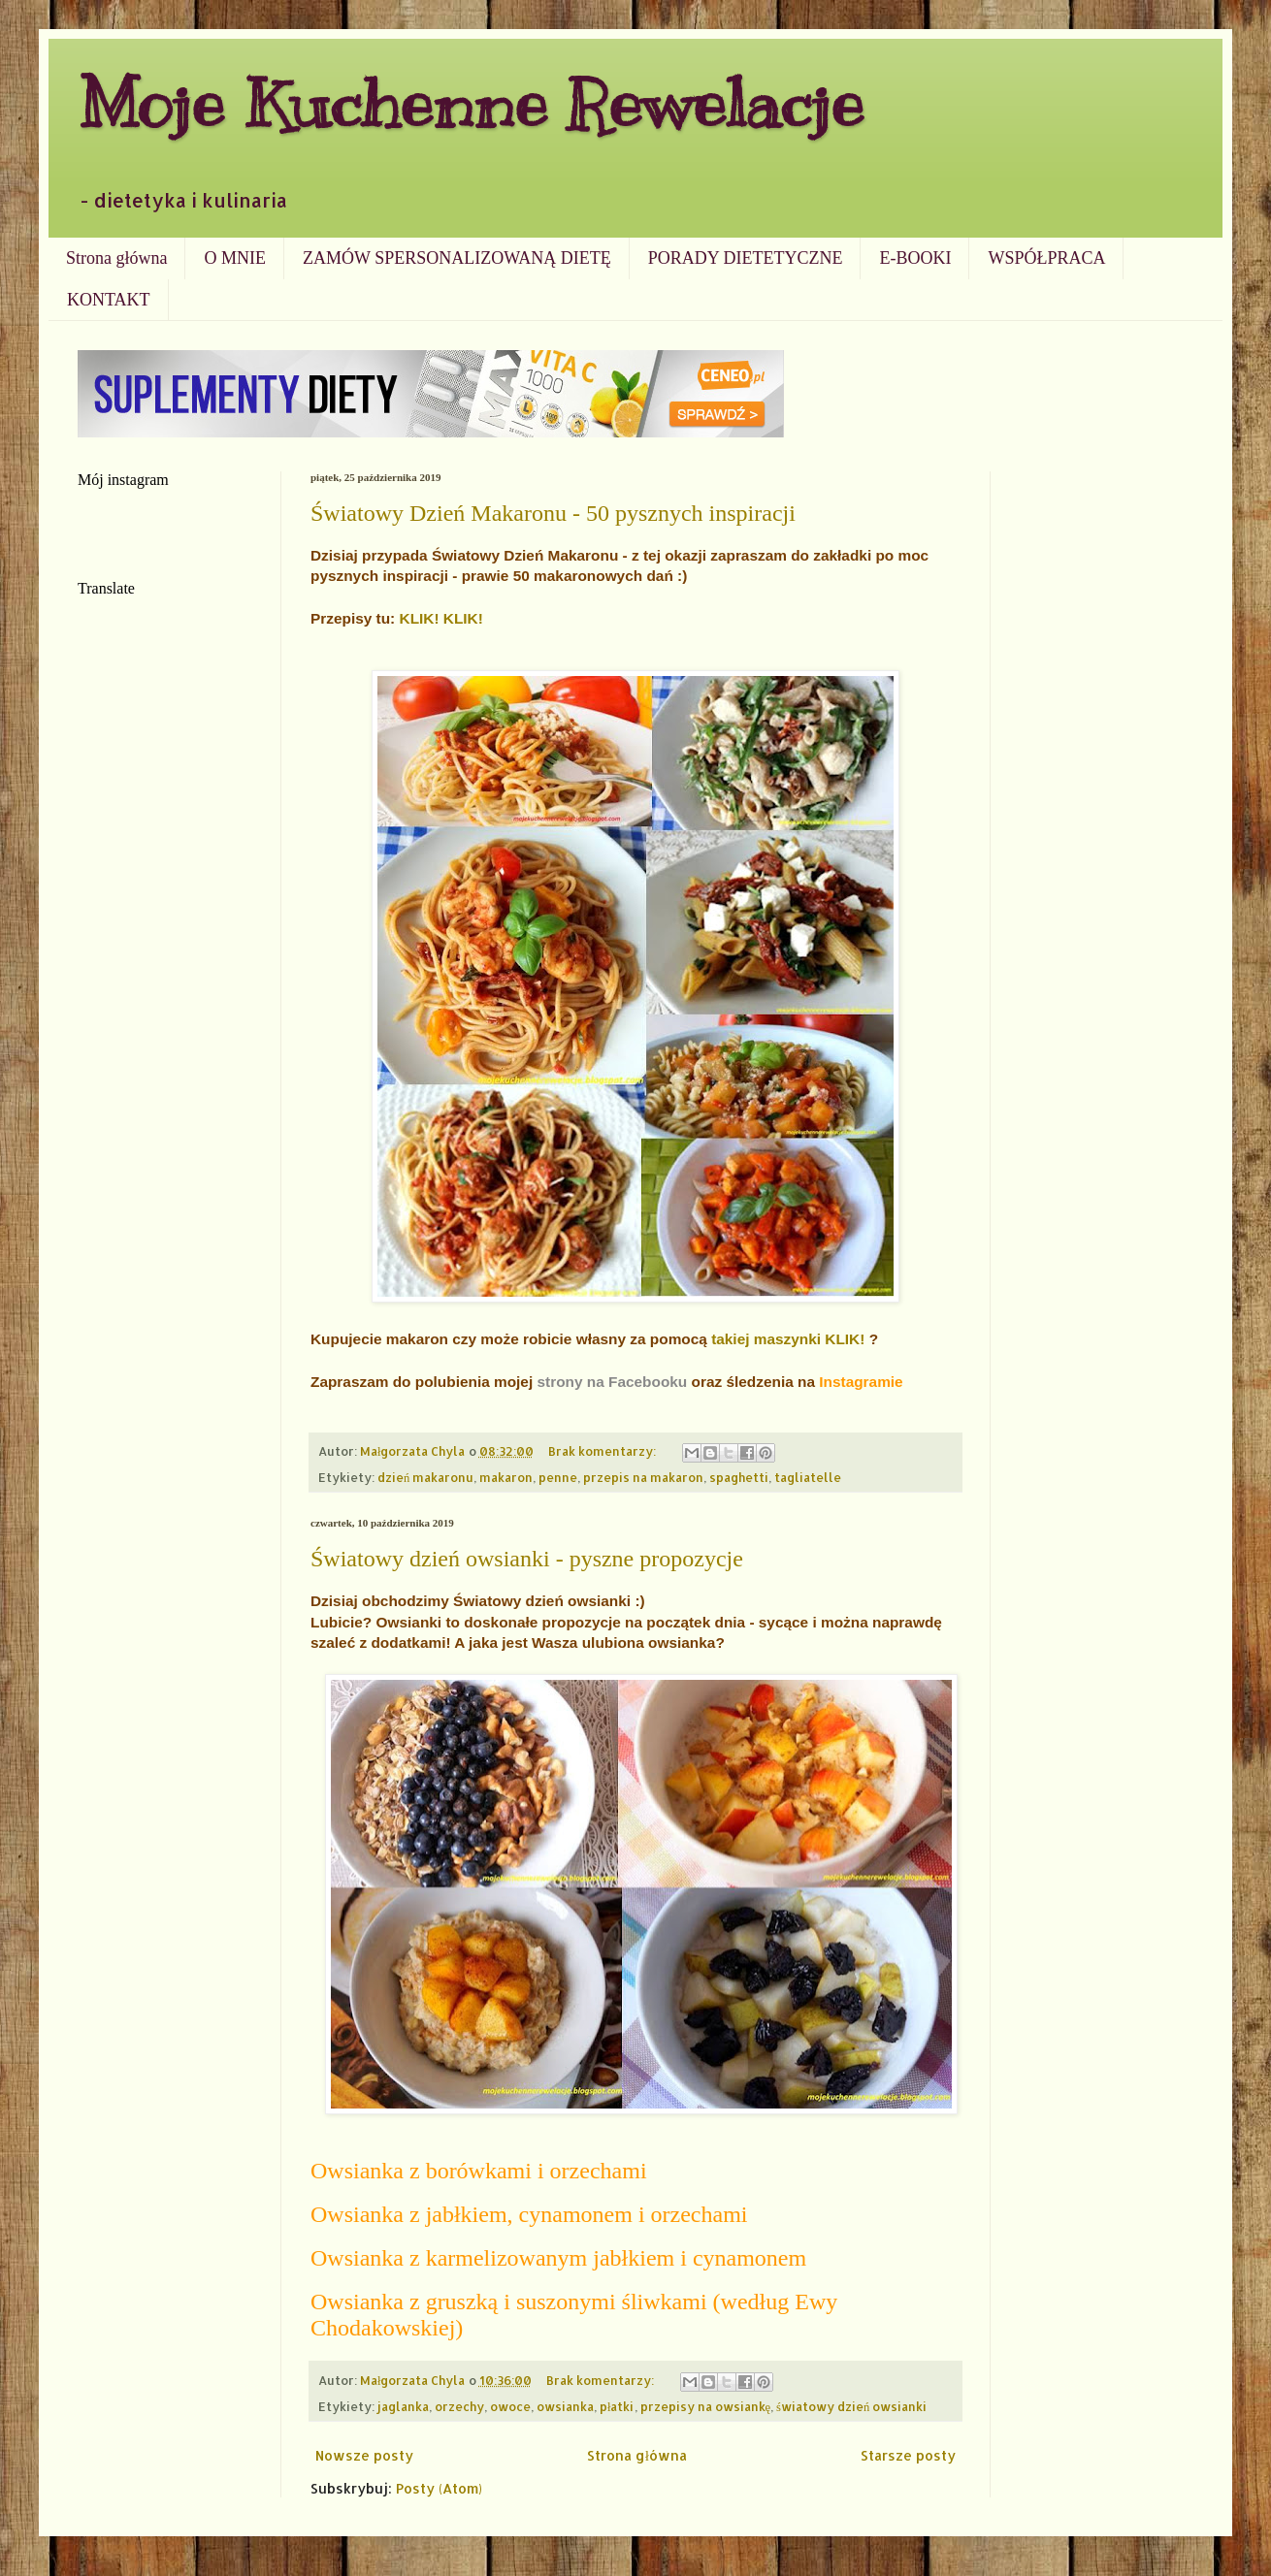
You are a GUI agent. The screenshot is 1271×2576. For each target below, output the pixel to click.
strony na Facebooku (612, 1381)
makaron (506, 1477)
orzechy (459, 2406)
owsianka (565, 2406)
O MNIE (235, 258)
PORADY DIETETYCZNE (745, 258)
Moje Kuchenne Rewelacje (471, 103)
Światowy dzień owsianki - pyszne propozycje (526, 1558)
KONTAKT (108, 299)
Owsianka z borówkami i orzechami (478, 2170)
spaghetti (738, 1477)
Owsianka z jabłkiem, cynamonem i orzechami (529, 2214)
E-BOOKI (915, 258)
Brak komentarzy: (603, 1451)
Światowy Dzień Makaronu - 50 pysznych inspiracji (553, 513)
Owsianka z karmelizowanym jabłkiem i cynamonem (558, 2257)
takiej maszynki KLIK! (787, 1339)
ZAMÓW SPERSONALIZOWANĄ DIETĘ (457, 258)
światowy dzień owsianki (851, 2406)
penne (557, 1477)
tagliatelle (807, 1477)
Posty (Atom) (439, 2488)
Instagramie (860, 1381)
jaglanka (403, 2406)
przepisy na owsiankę (705, 2406)
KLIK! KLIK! (441, 618)
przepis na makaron (643, 1477)
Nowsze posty (364, 2455)
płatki (617, 2406)
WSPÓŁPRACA (1046, 258)
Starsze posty (908, 2455)
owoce (510, 2406)
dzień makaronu (425, 1477)
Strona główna (116, 258)
